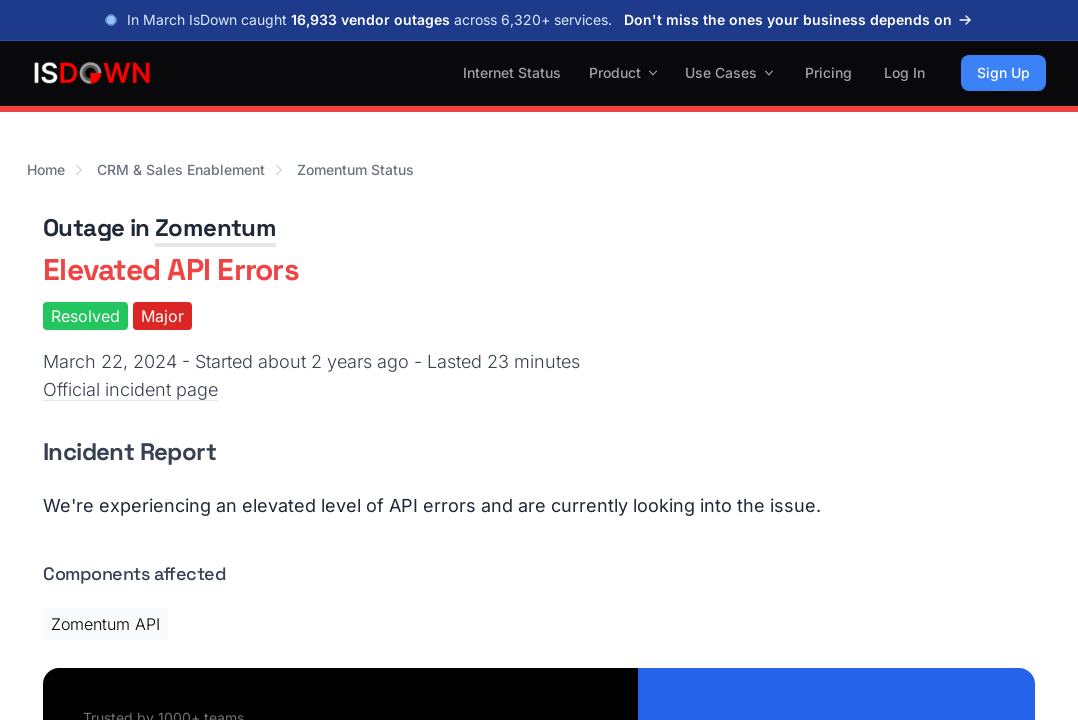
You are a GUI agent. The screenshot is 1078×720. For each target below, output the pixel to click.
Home (46, 169)
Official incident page (130, 389)
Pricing (828, 72)
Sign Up (1003, 72)
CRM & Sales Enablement (181, 169)
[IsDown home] (92, 73)
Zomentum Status (355, 169)
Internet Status (512, 72)
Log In (904, 72)
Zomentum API (105, 624)
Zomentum (215, 227)
